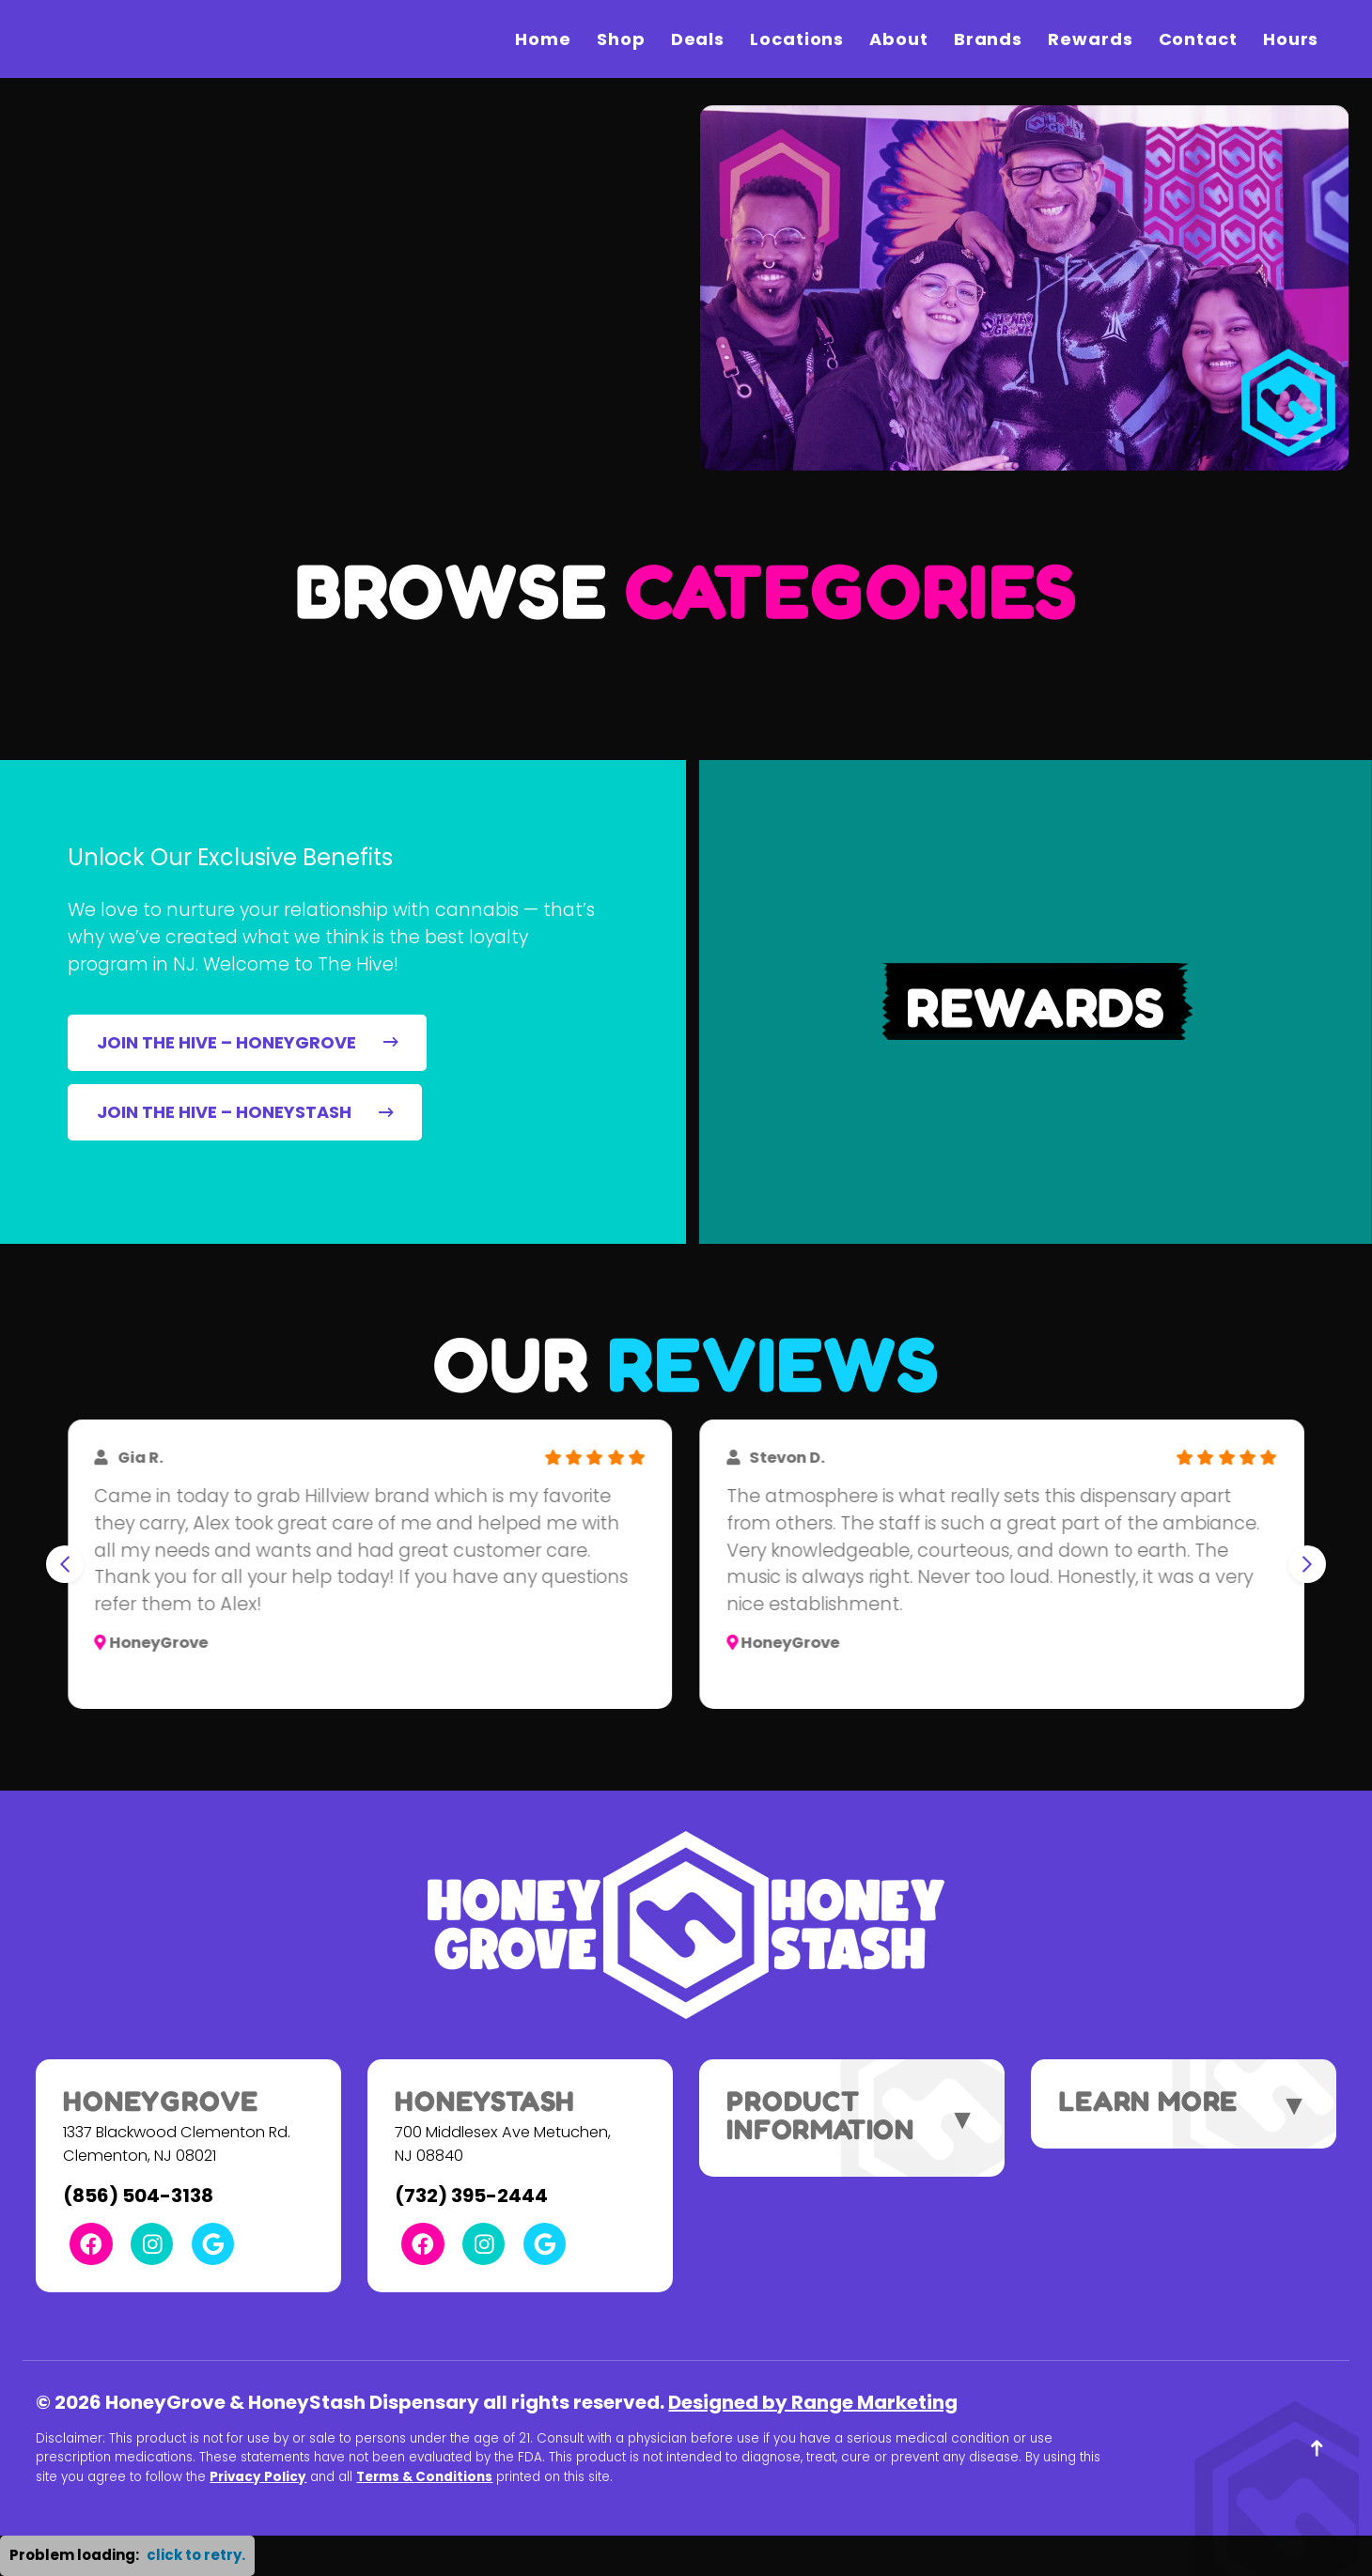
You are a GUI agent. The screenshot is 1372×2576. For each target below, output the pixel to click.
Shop (621, 39)
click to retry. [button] (196, 2555)
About (898, 39)
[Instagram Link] (152, 2244)
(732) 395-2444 (471, 2195)
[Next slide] (1307, 1564)
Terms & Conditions (424, 2477)
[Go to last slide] (65, 1564)
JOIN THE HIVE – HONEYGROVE (247, 1042)
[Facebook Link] (91, 2244)
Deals (698, 39)
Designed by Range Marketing (813, 2402)
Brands (988, 39)
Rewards (1090, 39)
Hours (1291, 39)
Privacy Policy (258, 2477)
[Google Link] (213, 2244)
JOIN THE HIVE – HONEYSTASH (245, 1112)
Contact (1198, 39)
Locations (797, 39)
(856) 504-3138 (138, 2195)
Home (543, 39)
